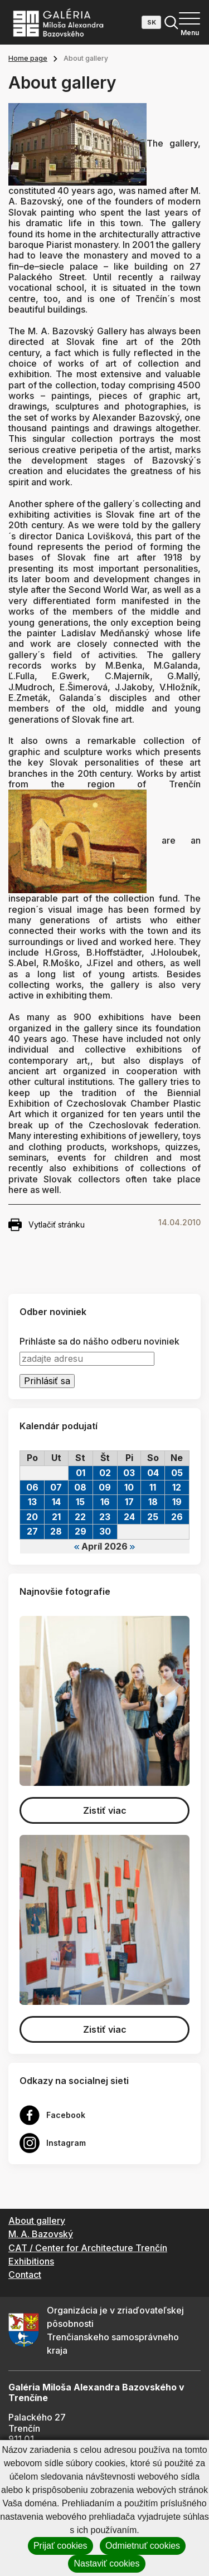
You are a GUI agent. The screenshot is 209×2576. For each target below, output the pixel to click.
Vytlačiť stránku (46, 1224)
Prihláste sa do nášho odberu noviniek (99, 1341)
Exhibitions (31, 2261)
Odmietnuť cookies (142, 2545)
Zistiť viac (105, 1810)
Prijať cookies (60, 2545)
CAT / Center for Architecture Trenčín (87, 2247)
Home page (27, 58)
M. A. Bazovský (40, 2233)
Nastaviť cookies (106, 2563)
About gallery (36, 2220)
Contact (24, 2274)
